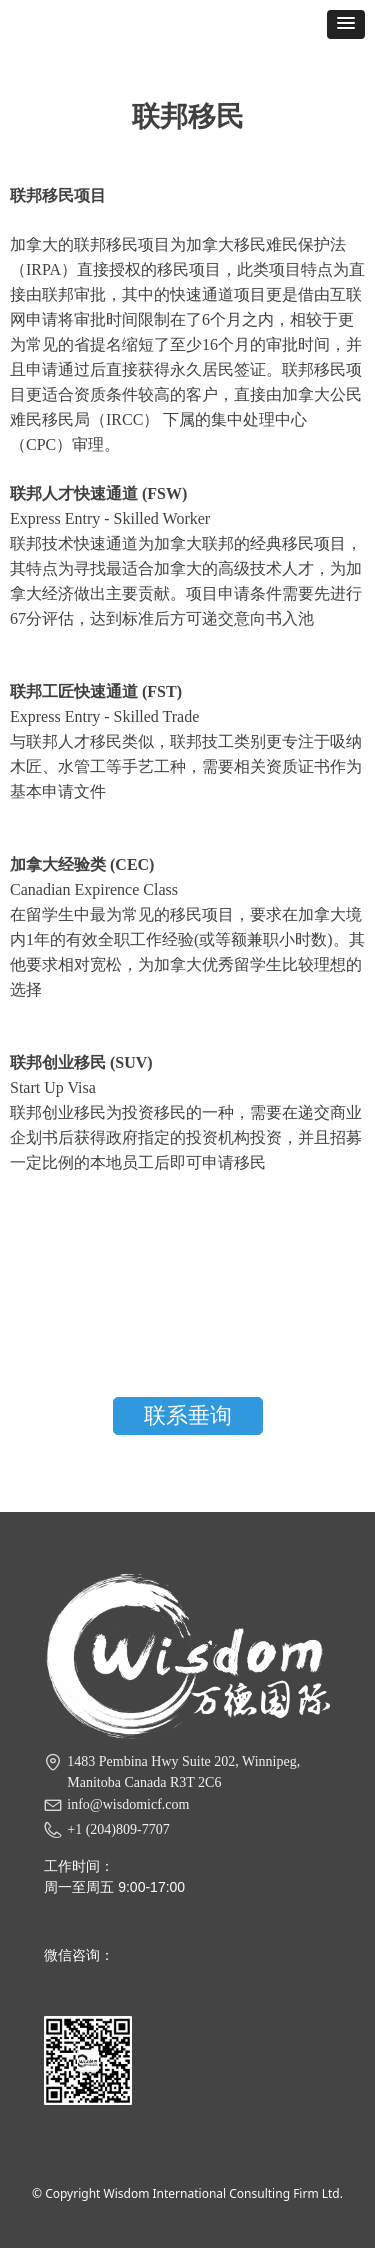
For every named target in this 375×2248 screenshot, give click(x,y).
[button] (346, 24)
